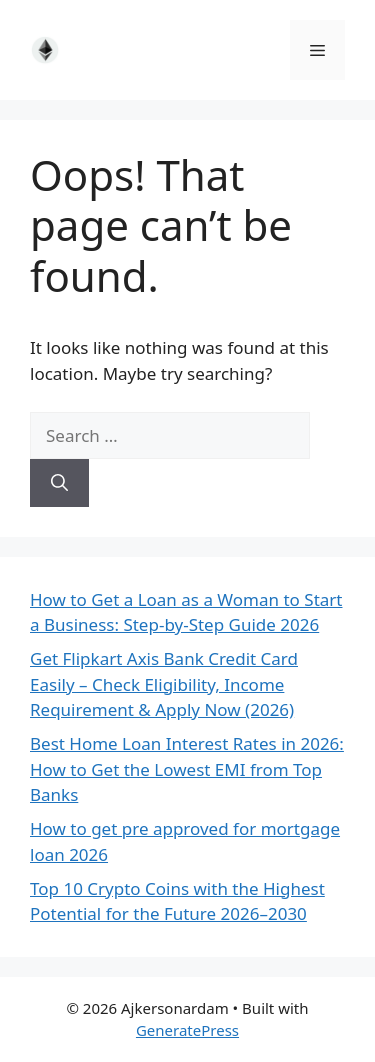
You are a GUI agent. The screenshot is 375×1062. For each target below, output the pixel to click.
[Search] (59, 483)
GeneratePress (187, 1030)
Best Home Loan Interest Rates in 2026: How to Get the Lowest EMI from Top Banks (187, 769)
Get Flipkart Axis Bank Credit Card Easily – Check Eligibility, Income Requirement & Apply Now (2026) (164, 684)
